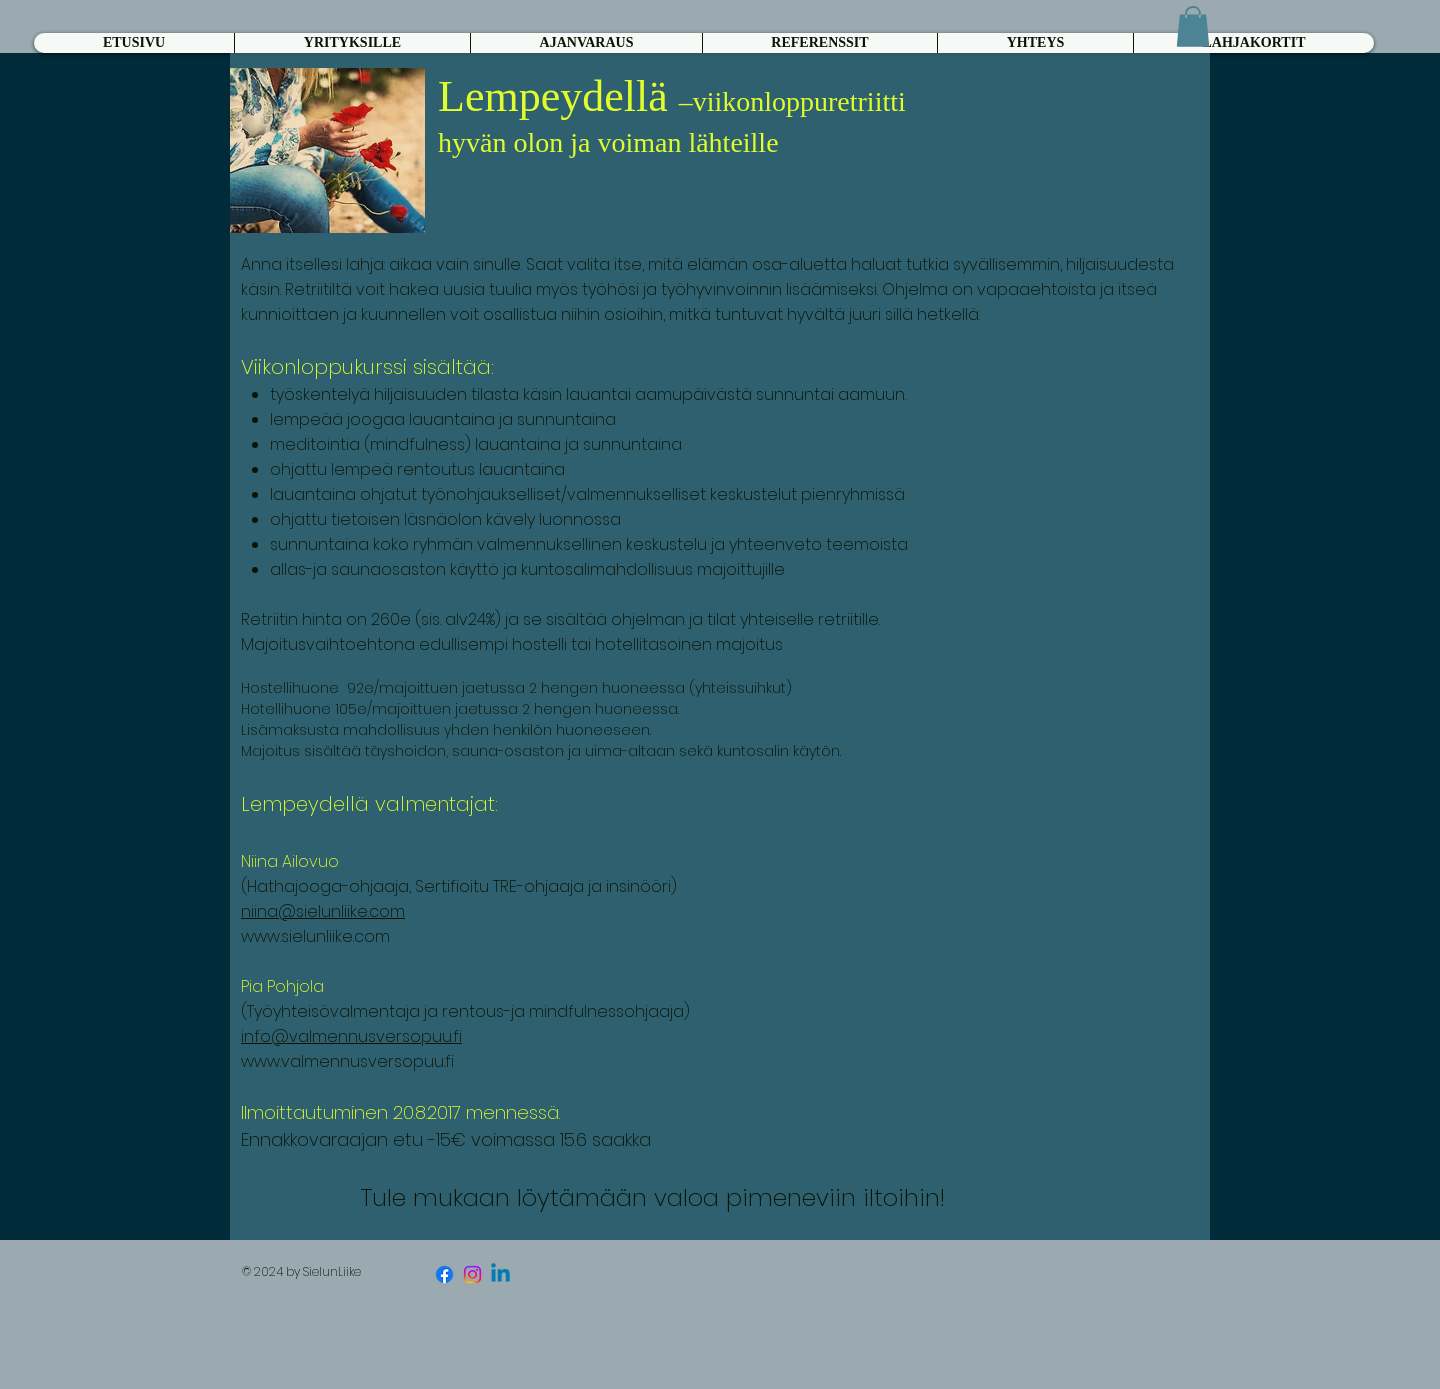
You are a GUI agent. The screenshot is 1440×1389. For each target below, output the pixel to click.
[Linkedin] (500, 1274)
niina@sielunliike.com (323, 911)
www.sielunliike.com (315, 936)
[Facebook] (444, 1274)
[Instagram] (472, 1274)
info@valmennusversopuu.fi (351, 1036)
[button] (1193, 26)
